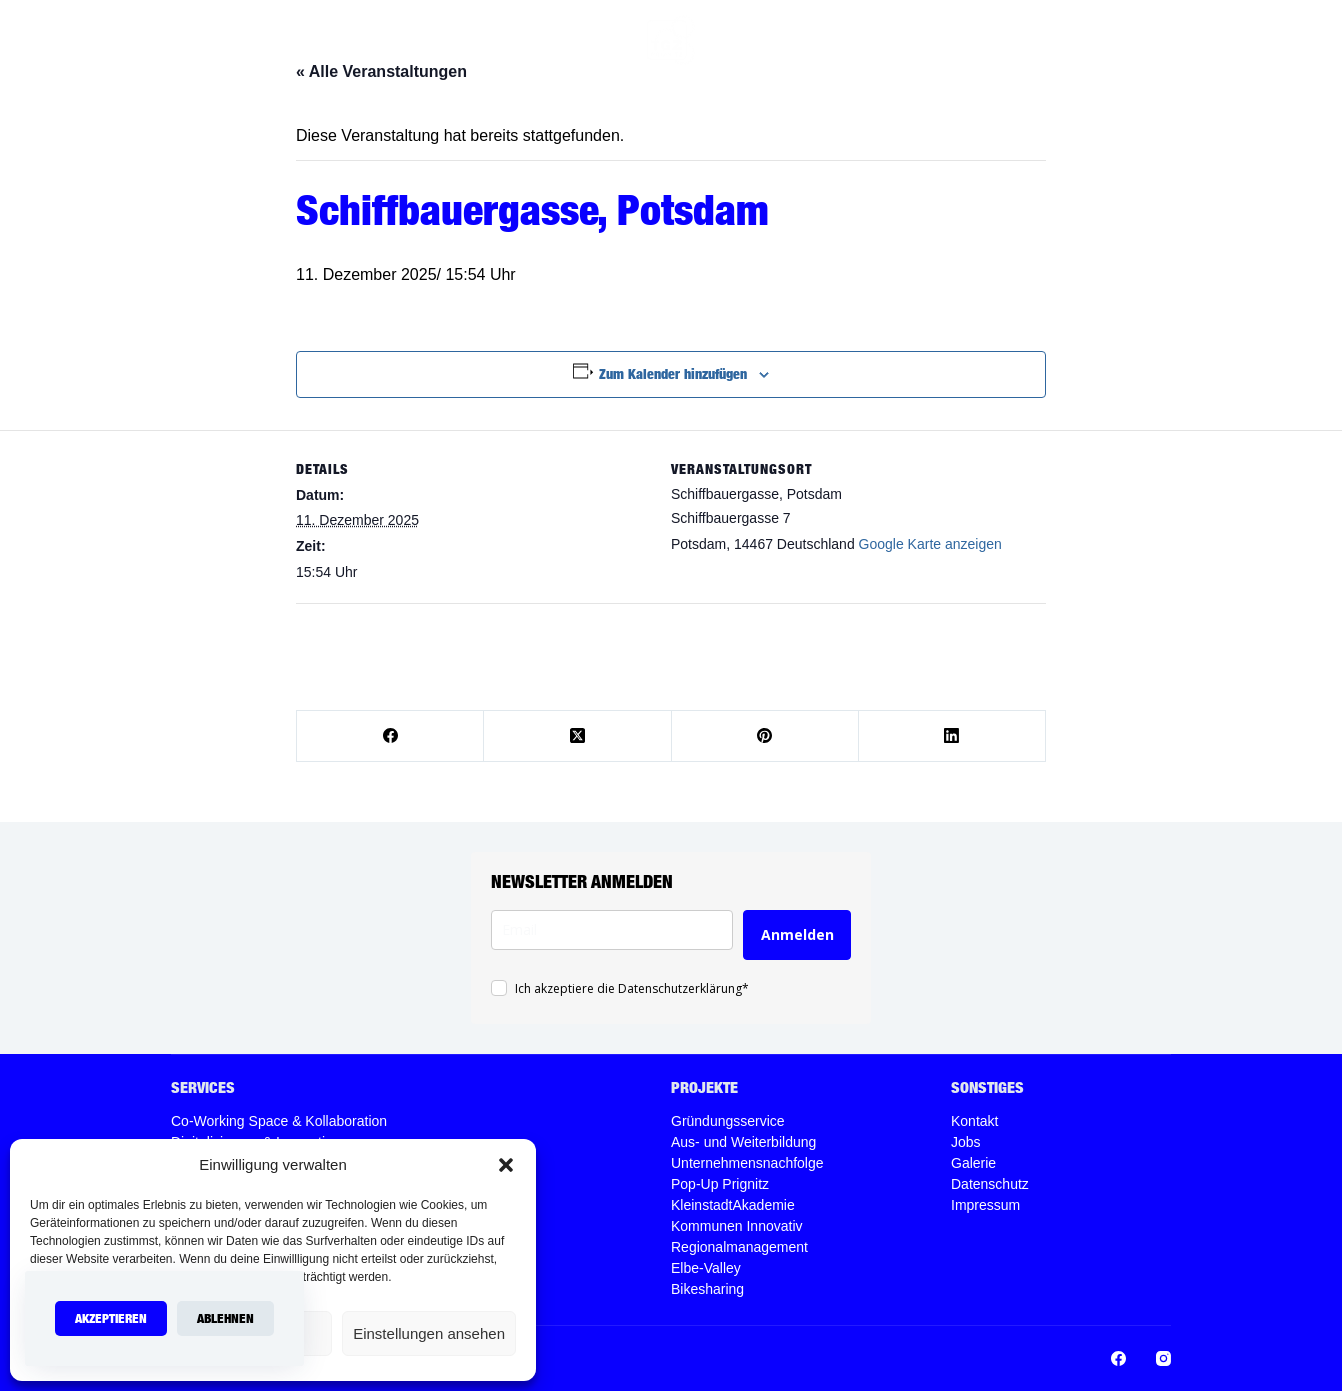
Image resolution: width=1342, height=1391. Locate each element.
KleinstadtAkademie (733, 1205)
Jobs (995, 39)
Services (475, 40)
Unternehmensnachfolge (747, 1163)
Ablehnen (225, 1318)
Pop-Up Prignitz (720, 1184)
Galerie (973, 1163)
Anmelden (797, 934)
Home (388, 39)
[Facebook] (1050, 40)
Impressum (985, 1205)
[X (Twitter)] (577, 736)
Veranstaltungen (894, 39)
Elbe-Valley (706, 1268)
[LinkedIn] (952, 736)
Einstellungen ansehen (429, 1333)
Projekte (773, 40)
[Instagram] (1080, 40)
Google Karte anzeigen (930, 544)
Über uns (567, 39)
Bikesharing (707, 1289)
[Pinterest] (765, 736)
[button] (506, 1165)
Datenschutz (990, 1184)
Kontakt (974, 1121)
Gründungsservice (728, 1121)
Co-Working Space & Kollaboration (279, 1121)
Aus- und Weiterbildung (743, 1142)
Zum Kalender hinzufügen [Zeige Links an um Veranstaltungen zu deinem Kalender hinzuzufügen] (673, 373)
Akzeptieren (111, 1318)
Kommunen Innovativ (737, 1226)
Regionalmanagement (739, 1247)
